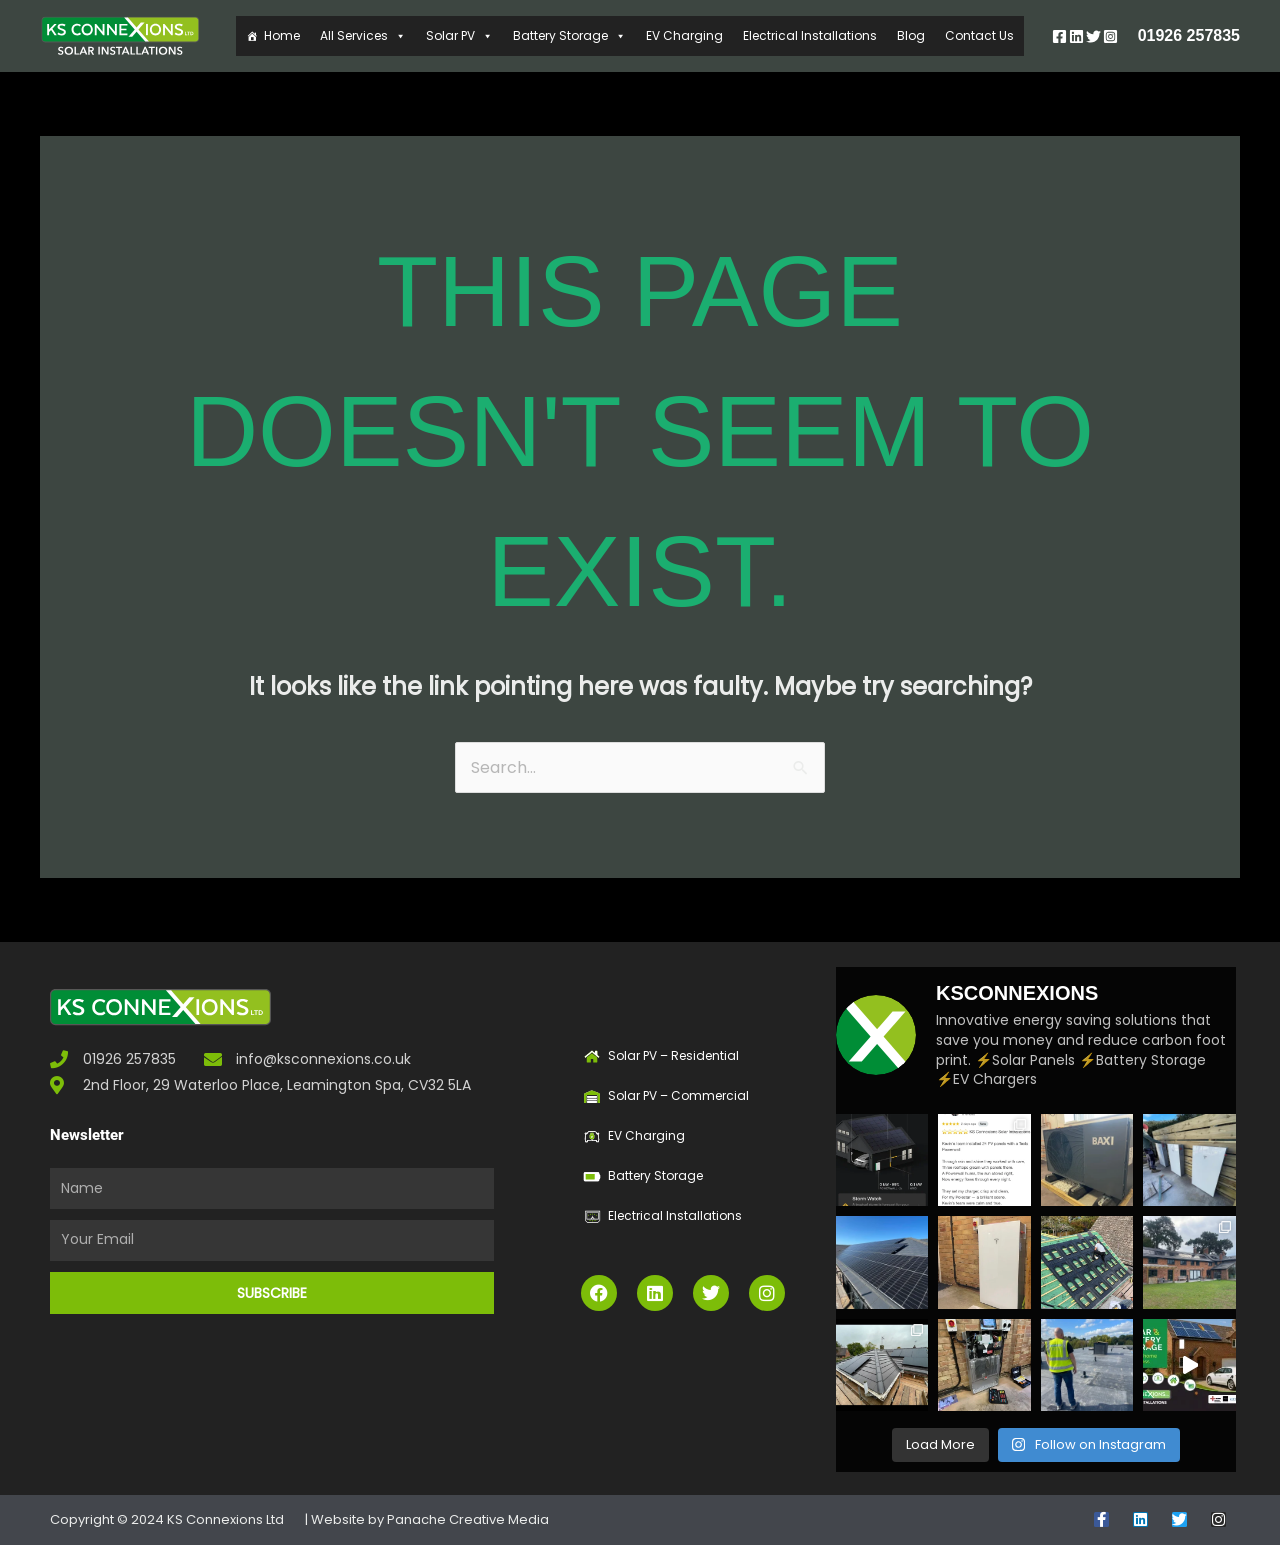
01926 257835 (1189, 35)
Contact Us (979, 35)
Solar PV (459, 36)
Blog (911, 35)
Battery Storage (569, 36)
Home (282, 35)
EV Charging (684, 35)
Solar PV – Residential (673, 1055)
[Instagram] (1110, 36)
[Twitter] (1093, 36)
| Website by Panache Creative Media (427, 1519)
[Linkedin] (1076, 36)
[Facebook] (1059, 36)
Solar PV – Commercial (678, 1095)
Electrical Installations (810, 35)
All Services (363, 36)
